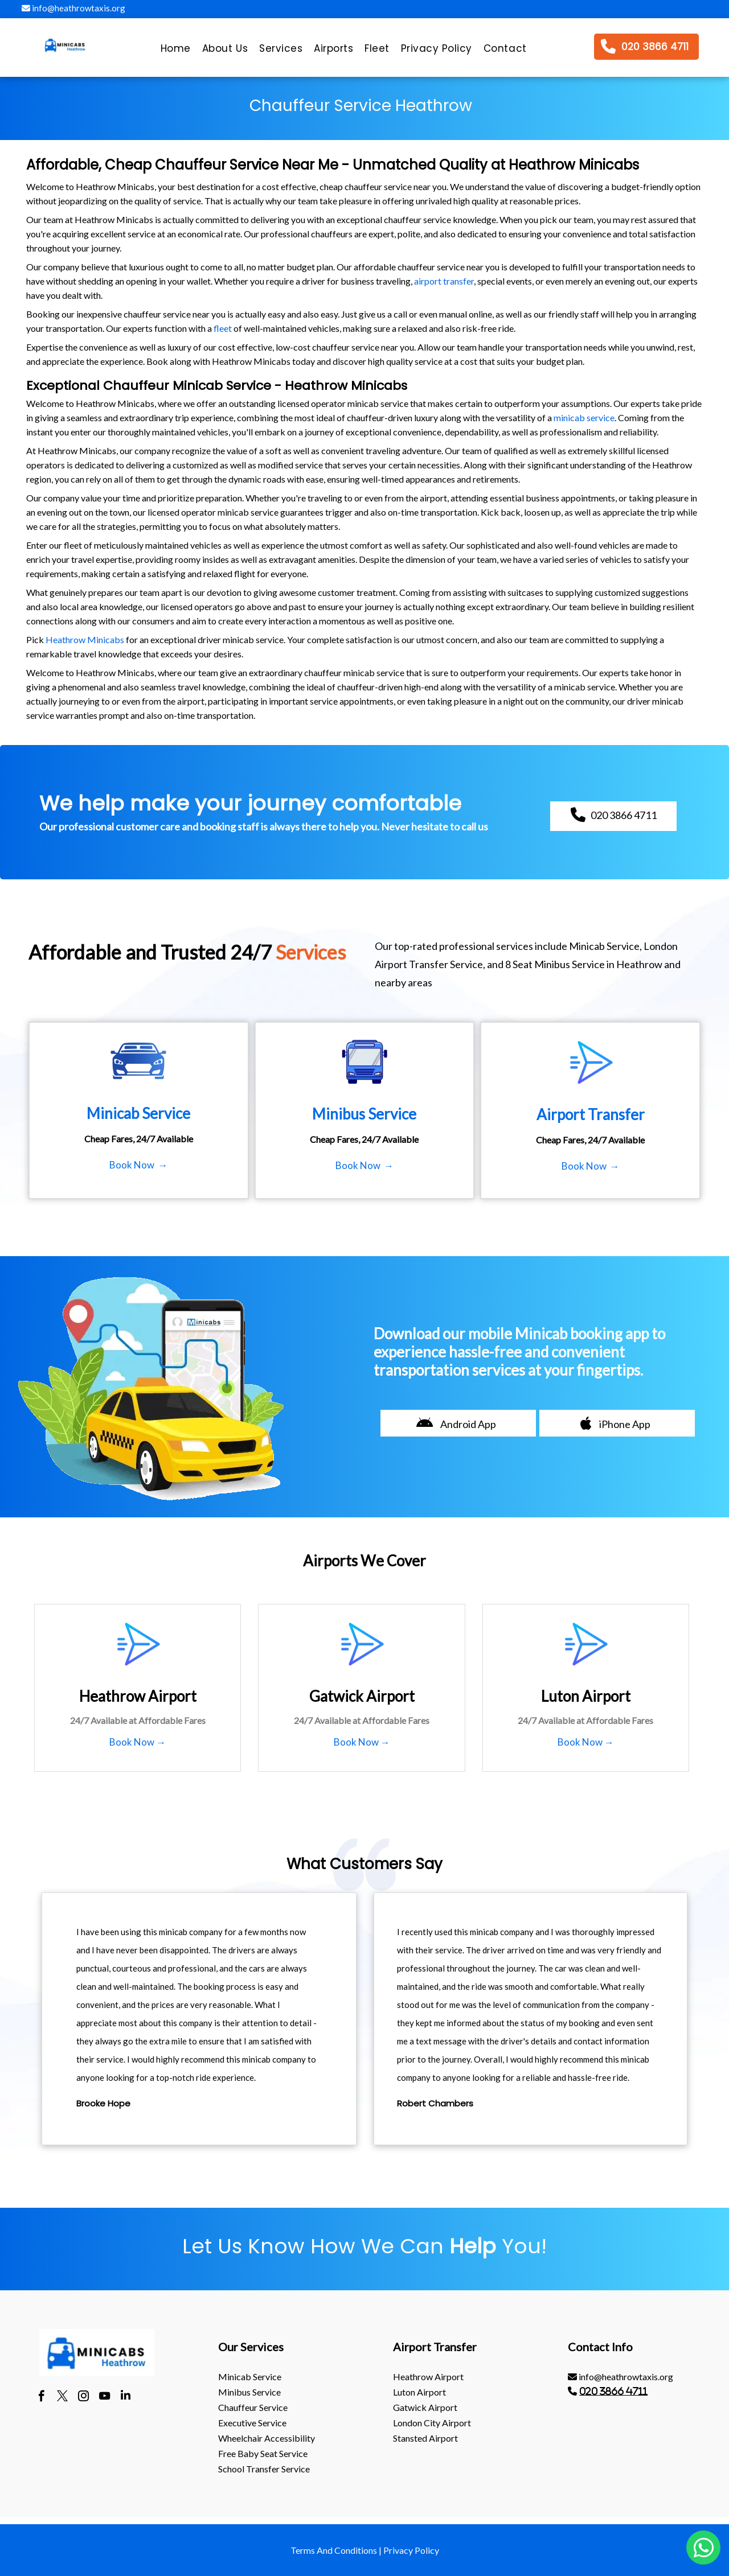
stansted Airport (425, 2438)
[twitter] (62, 2397)
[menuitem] (175, 51)
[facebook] (41, 2397)
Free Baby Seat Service (263, 2453)
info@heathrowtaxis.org (73, 8)
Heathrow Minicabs (85, 639)
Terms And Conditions (333, 2550)
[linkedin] (125, 2397)
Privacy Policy (411, 2550)
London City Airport (432, 2422)
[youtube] (104, 2397)
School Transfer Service (264, 2468)
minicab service (584, 417)
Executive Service (252, 2422)
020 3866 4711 (613, 2391)
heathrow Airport (428, 2376)
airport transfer (444, 280)
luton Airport (419, 2391)
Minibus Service (249, 2391)
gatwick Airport (425, 2407)
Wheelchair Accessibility (266, 2438)
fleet (223, 328)
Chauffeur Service (253, 2407)
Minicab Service (249, 2376)
